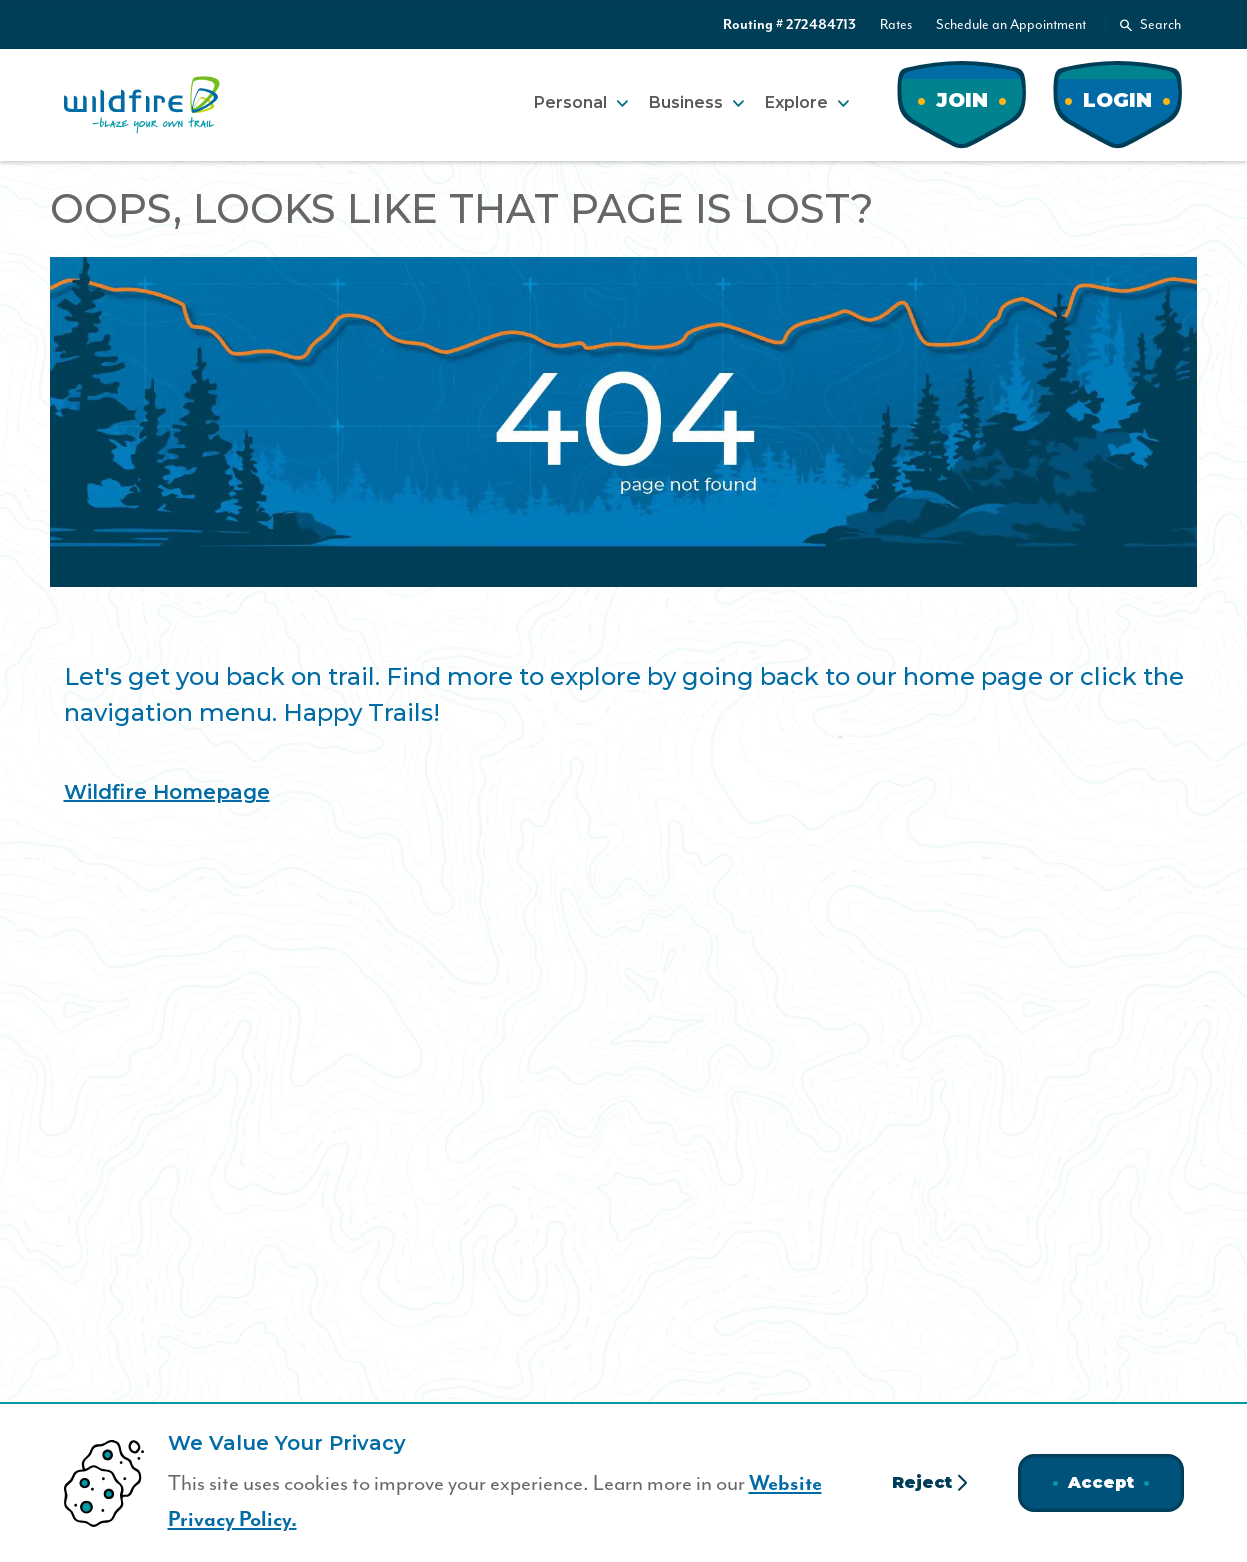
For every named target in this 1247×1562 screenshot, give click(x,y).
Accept (1101, 1482)
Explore (796, 102)
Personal (570, 102)
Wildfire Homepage (167, 792)
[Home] (142, 104)
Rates (896, 25)
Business (686, 102)
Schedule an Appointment (1011, 25)
